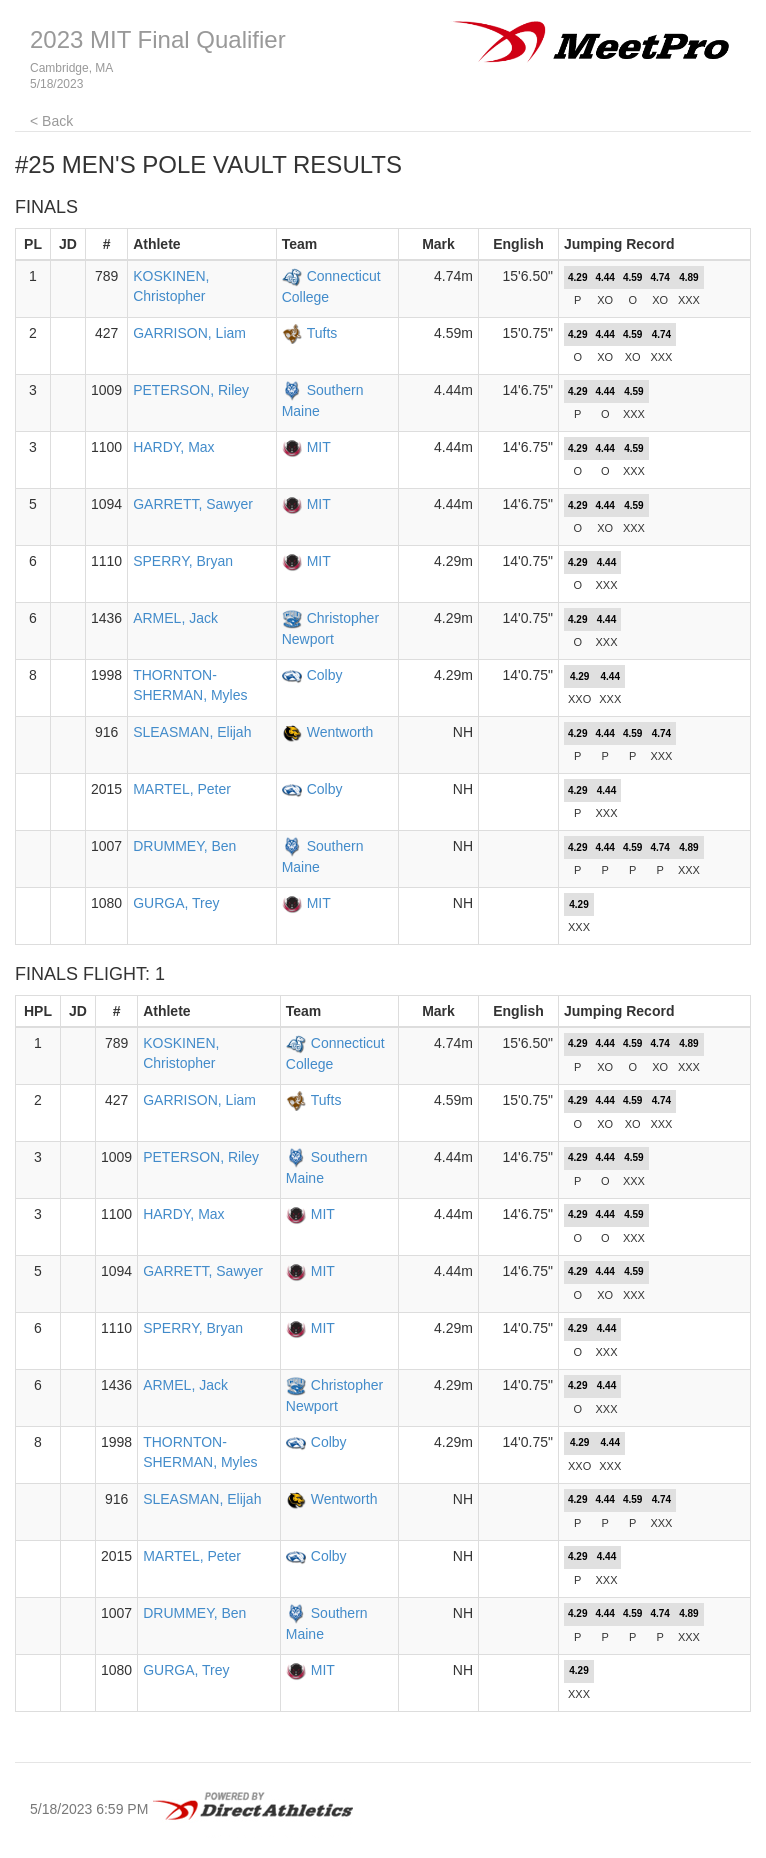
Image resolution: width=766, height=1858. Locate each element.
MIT (319, 447)
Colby (325, 675)
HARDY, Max (173, 447)
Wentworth (340, 732)
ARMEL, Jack (175, 618)
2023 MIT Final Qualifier (158, 39)
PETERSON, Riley (191, 390)
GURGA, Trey (176, 903)
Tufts (322, 333)
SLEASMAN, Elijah (192, 732)
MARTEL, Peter (182, 789)
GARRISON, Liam (189, 333)
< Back (51, 121)
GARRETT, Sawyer (193, 504)
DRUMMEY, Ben (184, 846)
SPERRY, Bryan (183, 561)
